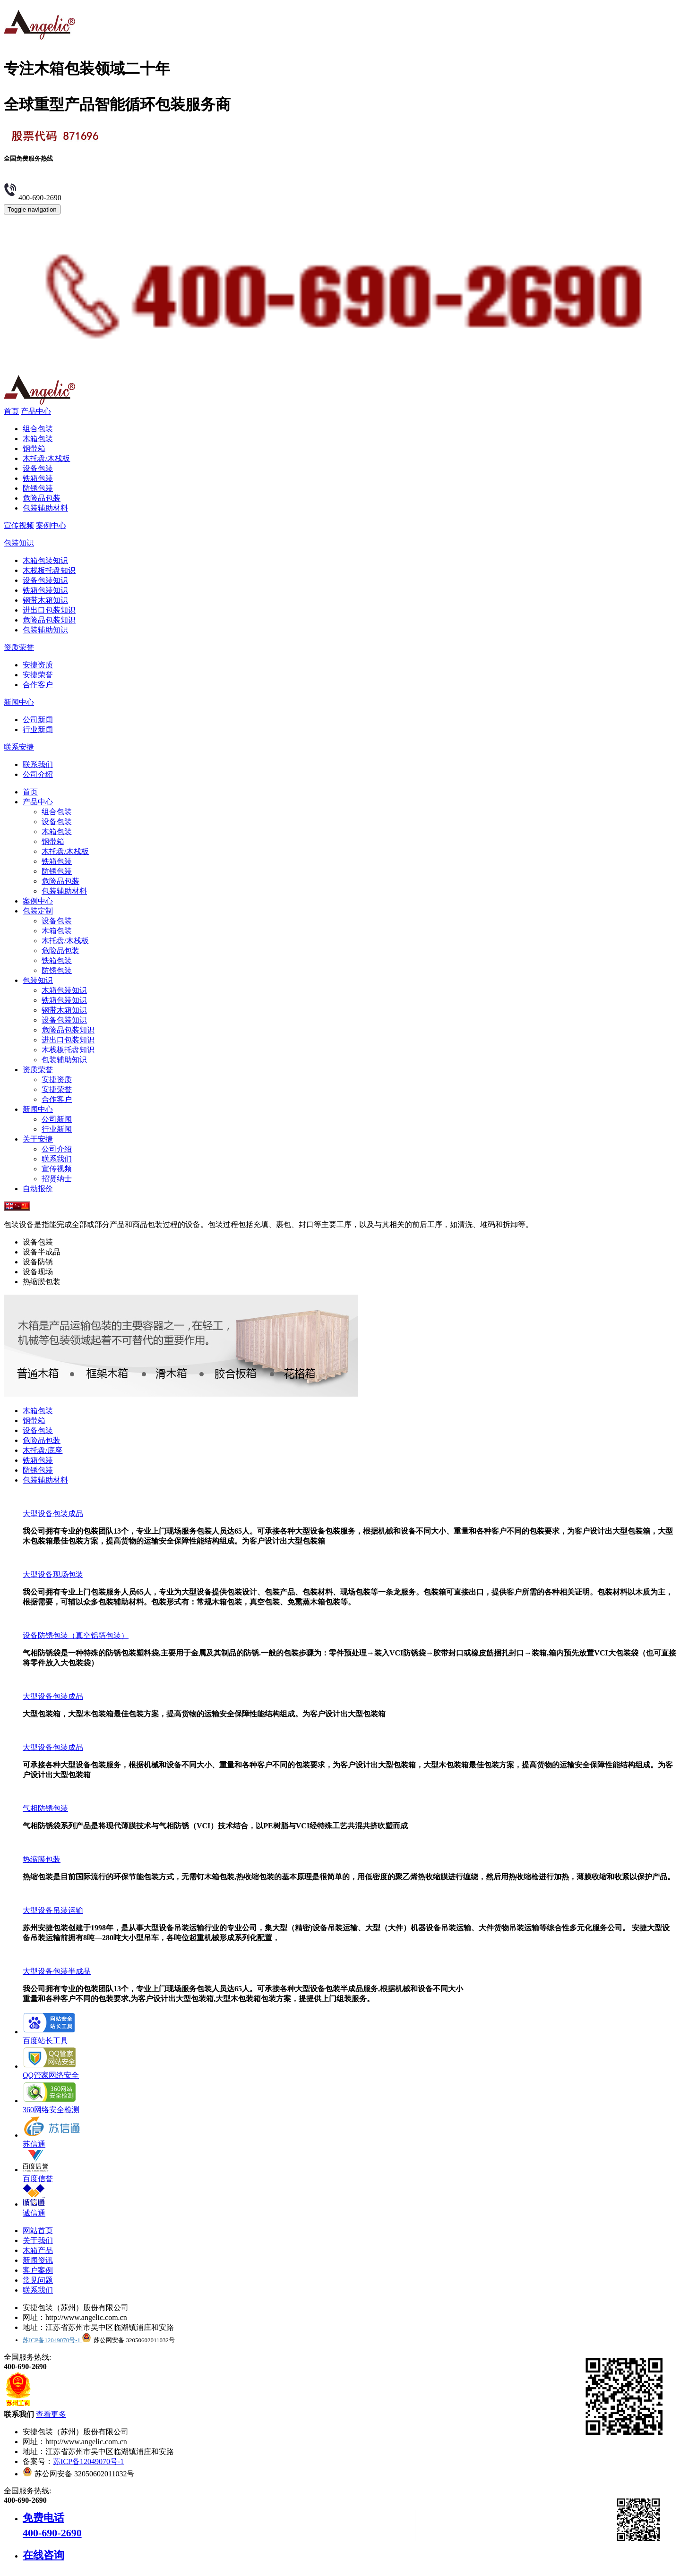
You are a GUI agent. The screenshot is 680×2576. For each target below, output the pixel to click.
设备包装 (38, 468)
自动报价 (38, 1189)
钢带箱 (34, 448)
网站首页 (38, 2230)
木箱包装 (38, 439)
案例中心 (51, 525)
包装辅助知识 (45, 630)
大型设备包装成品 (53, 1514)
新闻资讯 (38, 2260)
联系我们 (38, 764)
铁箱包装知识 (45, 590)
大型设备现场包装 (53, 1574)
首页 (11, 411)
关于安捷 (38, 1139)
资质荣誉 (19, 647)
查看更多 (51, 2414)
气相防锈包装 (45, 1808)
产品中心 (36, 411)
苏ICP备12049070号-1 (52, 2340)
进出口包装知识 (49, 610)
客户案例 (38, 2270)
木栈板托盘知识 (49, 570)
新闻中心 (19, 702)
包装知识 (19, 543)
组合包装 (38, 429)
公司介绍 (38, 774)
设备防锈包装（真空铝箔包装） (76, 1635)
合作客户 (38, 685)
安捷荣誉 (38, 675)
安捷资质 (38, 665)
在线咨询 (43, 2555)
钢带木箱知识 (45, 600)
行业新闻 (38, 729)
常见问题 (38, 2280)
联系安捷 (19, 747)
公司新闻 (38, 720)
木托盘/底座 (42, 1450)
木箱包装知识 (45, 560)
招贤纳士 (57, 1179)
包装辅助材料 (45, 508)
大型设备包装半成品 (57, 1971)
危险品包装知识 (49, 620)
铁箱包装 (38, 478)
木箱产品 (38, 2250)
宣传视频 (19, 525)
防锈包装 (38, 488)
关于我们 (38, 2240)
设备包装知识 (45, 580)
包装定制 (38, 911)
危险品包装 (41, 498)
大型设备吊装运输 (53, 1910)
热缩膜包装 (41, 1859)
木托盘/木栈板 (46, 458)
